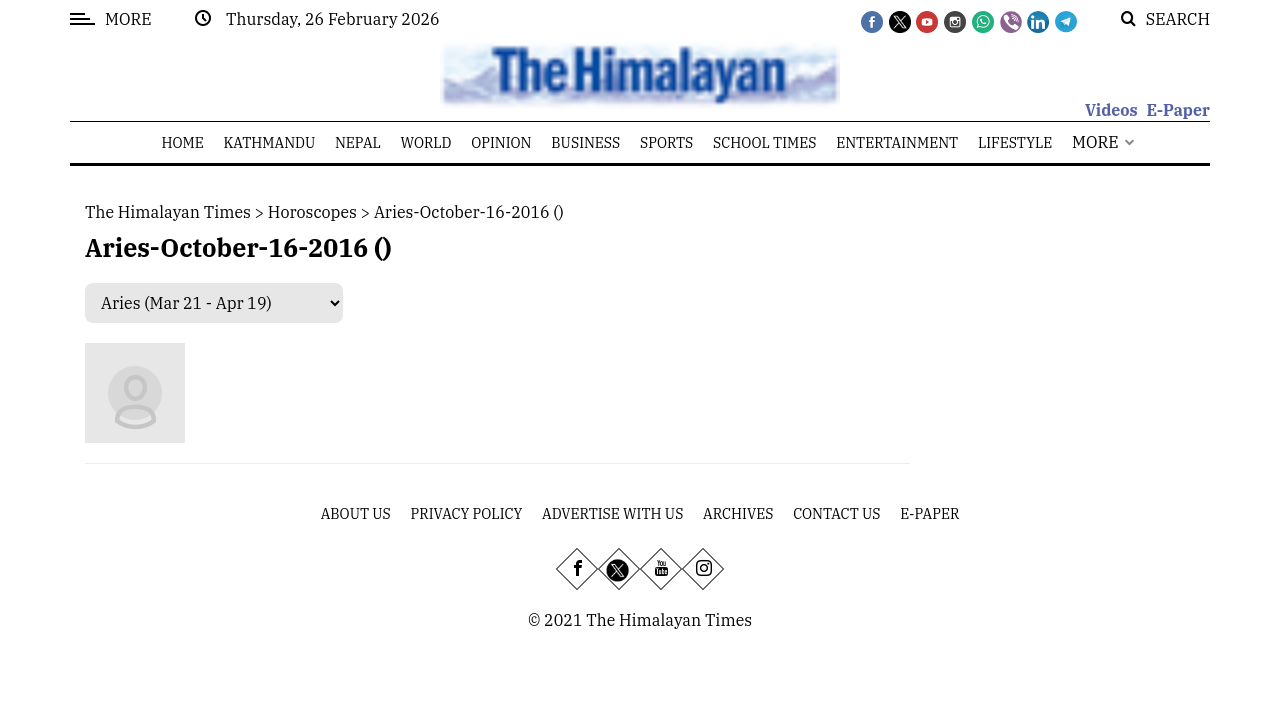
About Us (356, 514)
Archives (738, 514)
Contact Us (836, 514)
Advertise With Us (612, 514)
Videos (1111, 110)
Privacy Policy (467, 514)
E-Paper (1178, 110)
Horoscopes (312, 212)
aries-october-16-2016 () (469, 212)
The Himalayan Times (168, 212)
